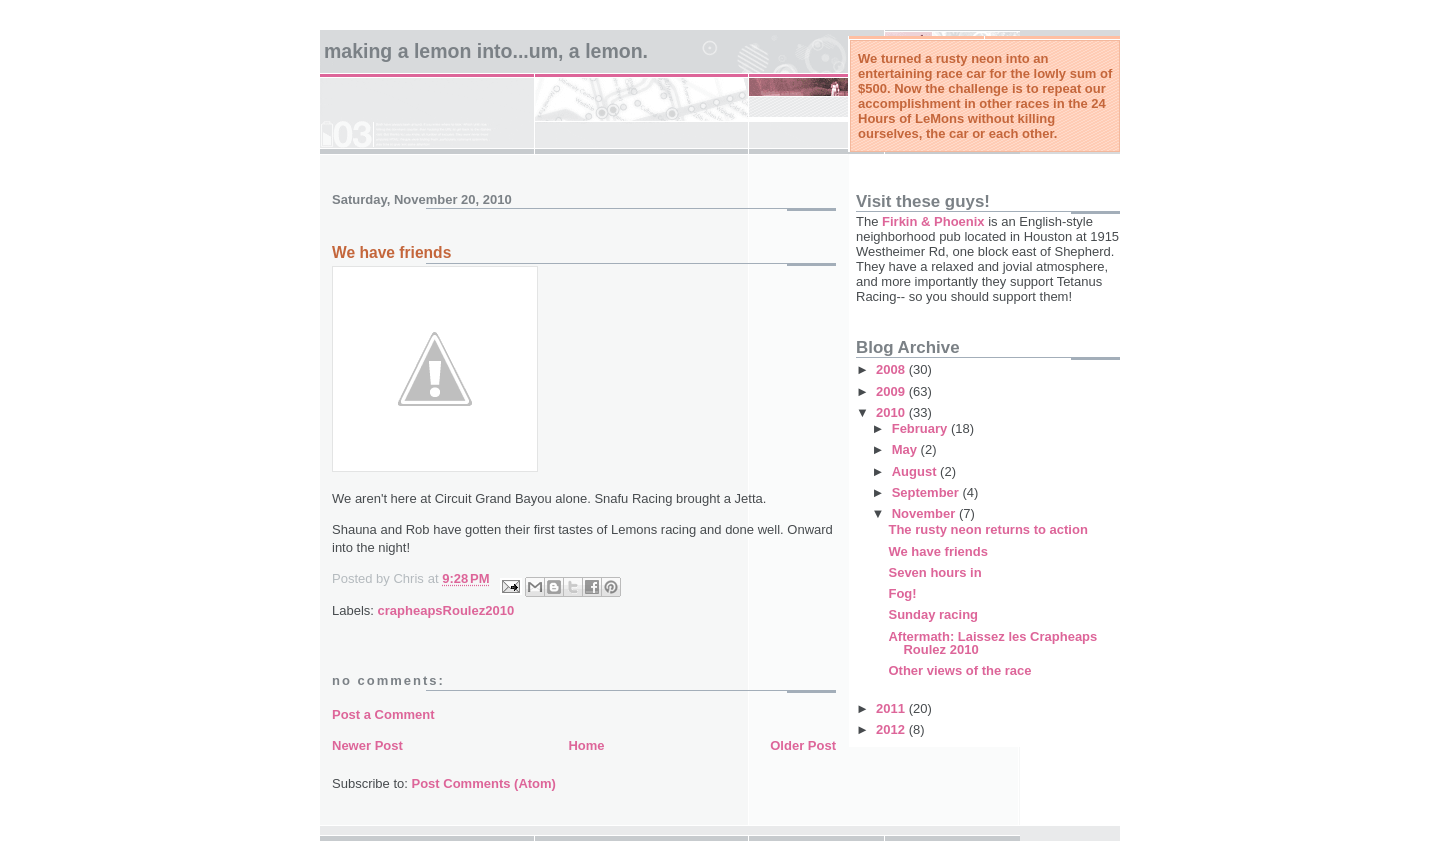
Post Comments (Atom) (484, 783)
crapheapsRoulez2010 (446, 610)
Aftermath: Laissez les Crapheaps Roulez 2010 (992, 643)
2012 (892, 729)
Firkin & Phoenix (933, 221)
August (916, 471)
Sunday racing (933, 614)
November (925, 513)
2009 (892, 391)
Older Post (803, 745)
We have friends (937, 551)
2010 (892, 412)
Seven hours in (934, 572)
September (927, 492)
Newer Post (367, 745)
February (921, 428)
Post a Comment (383, 714)
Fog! (902, 593)
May (906, 449)
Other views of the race (959, 670)
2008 (892, 369)
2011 (892, 708)
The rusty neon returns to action (987, 529)
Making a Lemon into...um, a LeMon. (486, 51)
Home (586, 745)
